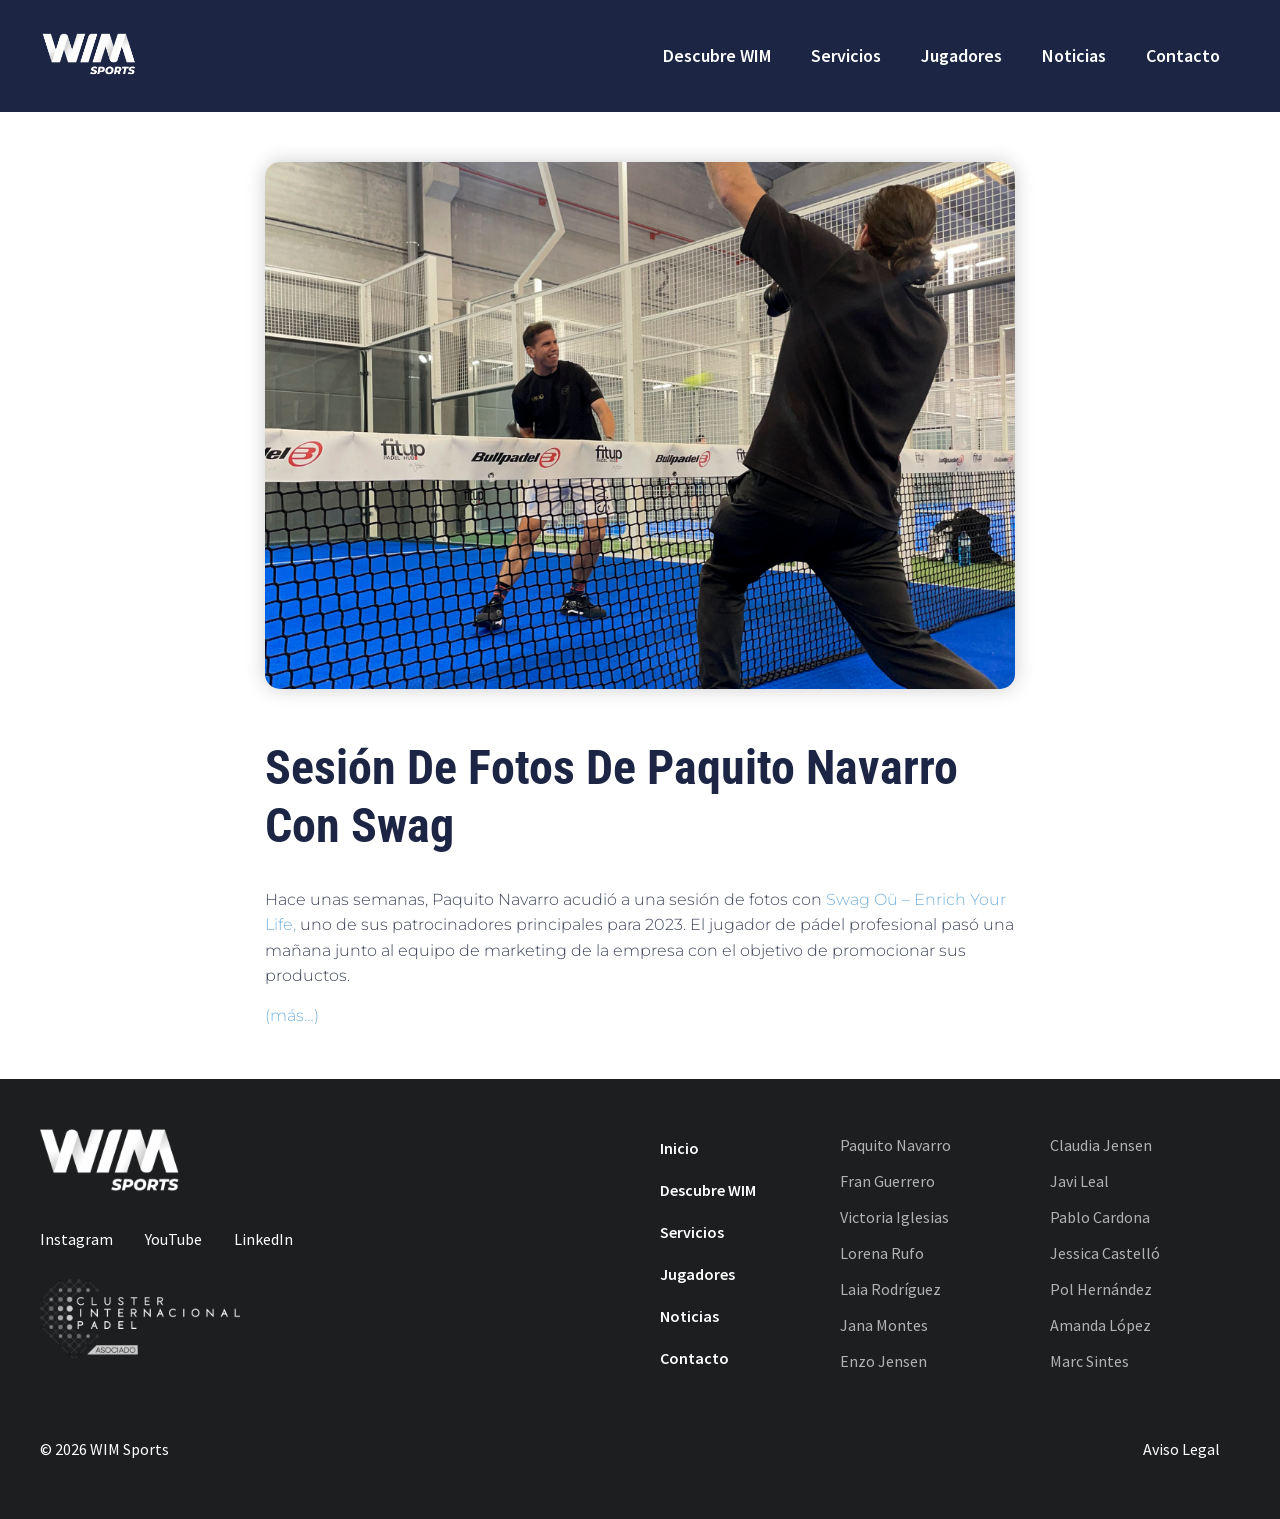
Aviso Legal (1181, 1449)
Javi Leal (1079, 1181)
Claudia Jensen (1101, 1145)
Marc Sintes (1089, 1361)
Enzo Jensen (883, 1361)
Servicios (846, 55)
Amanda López (1100, 1325)
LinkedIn (263, 1239)
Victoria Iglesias (894, 1217)
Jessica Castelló (1105, 1253)
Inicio (679, 1148)
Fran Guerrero (887, 1181)
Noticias (1074, 55)
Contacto (1183, 55)
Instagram (76, 1239)
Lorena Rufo (882, 1253)
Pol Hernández (1101, 1289)
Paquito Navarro (895, 1145)
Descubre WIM (717, 55)
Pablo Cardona (1100, 1217)
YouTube (173, 1239)
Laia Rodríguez (890, 1289)
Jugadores (961, 55)
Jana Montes (884, 1325)
